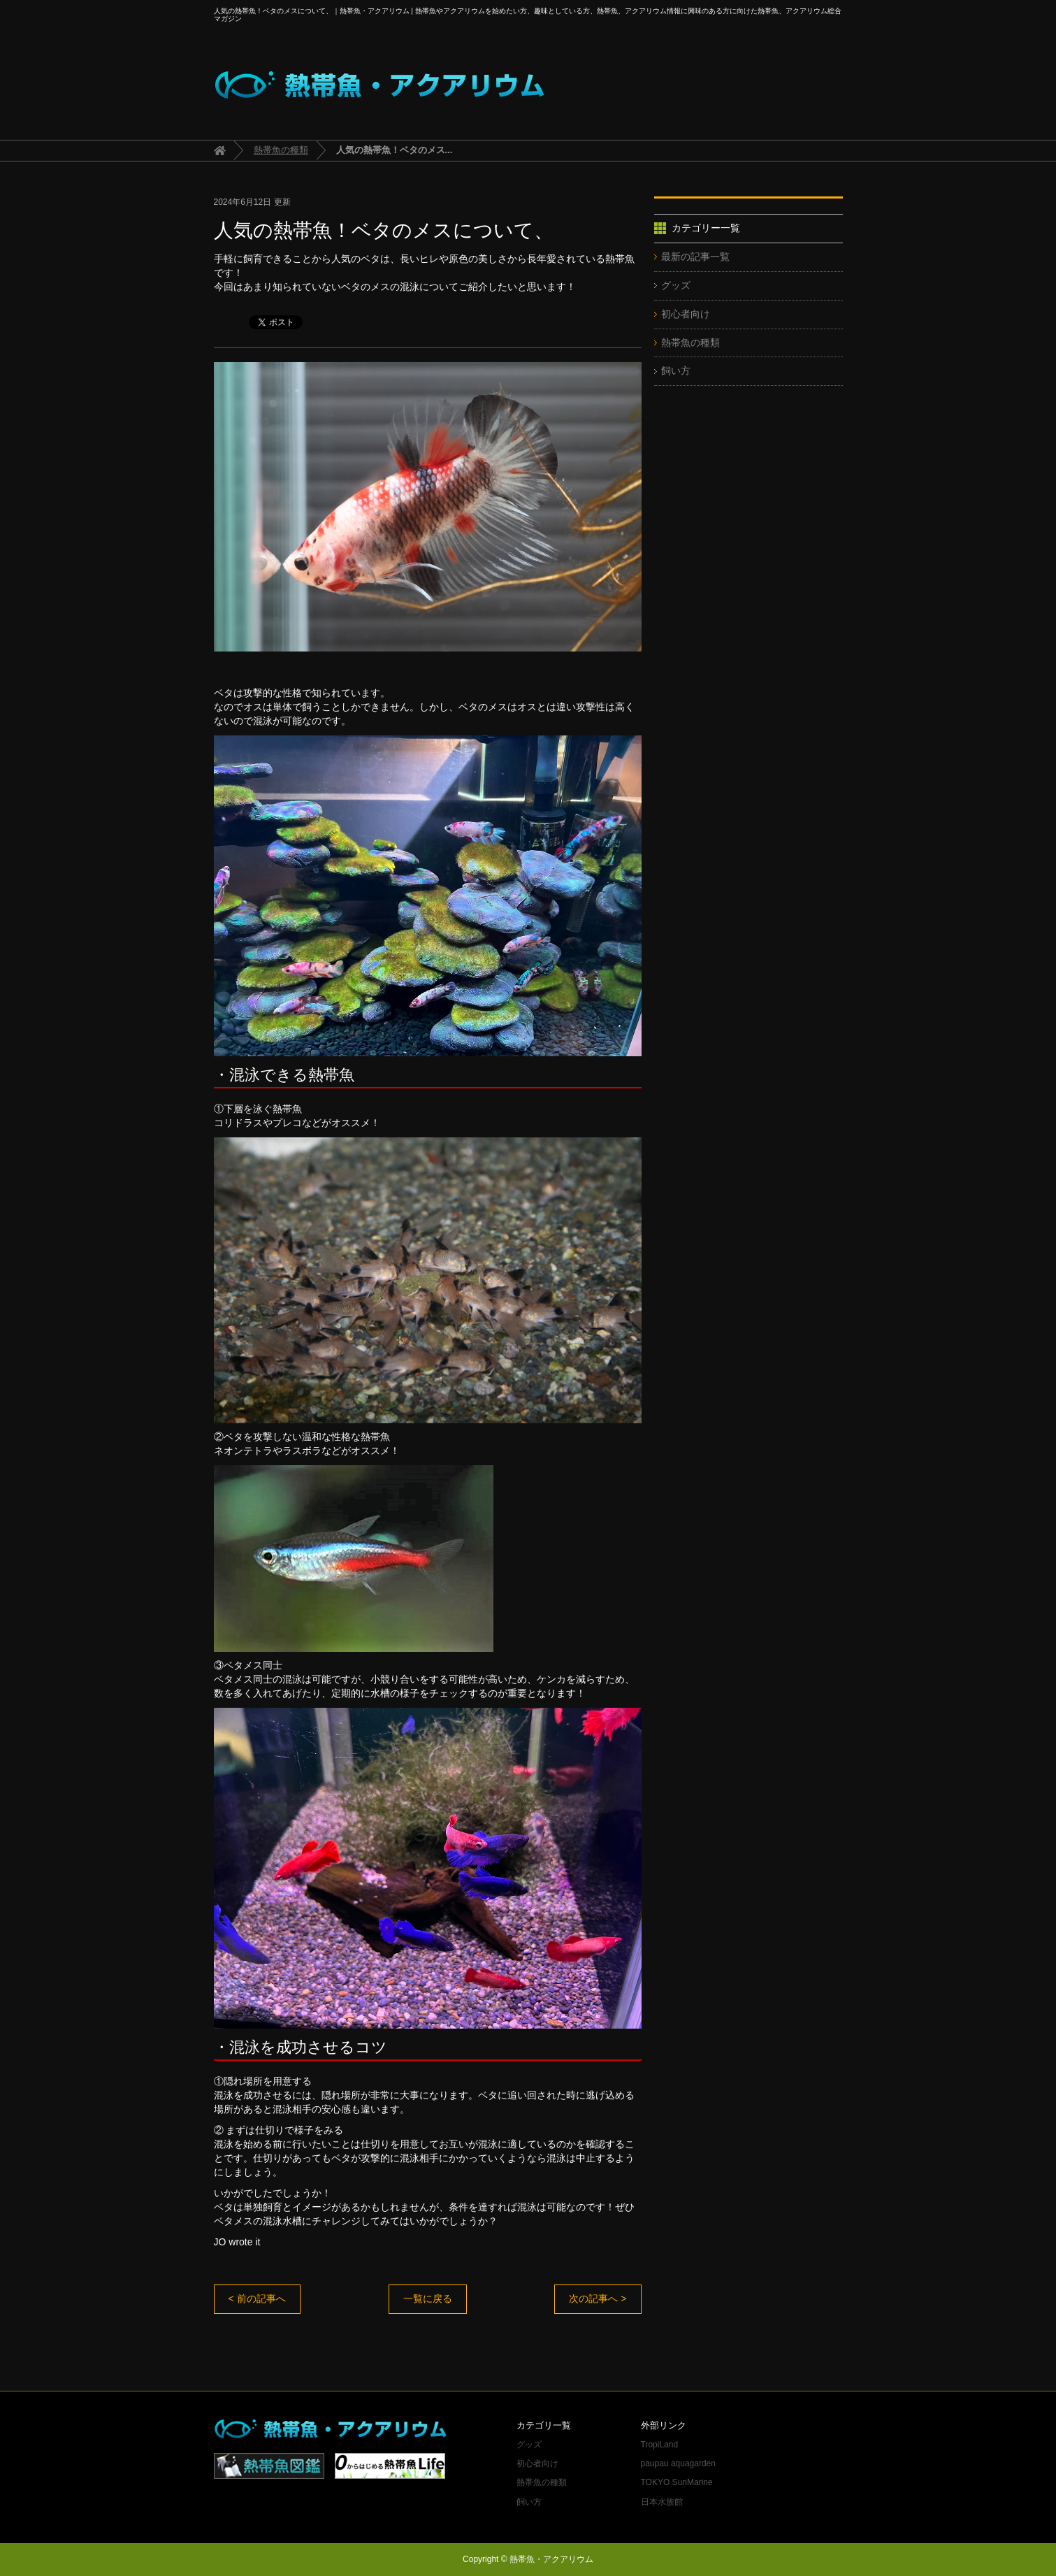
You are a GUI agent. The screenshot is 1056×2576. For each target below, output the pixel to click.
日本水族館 (662, 2502)
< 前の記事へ (257, 2298)
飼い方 (675, 370)
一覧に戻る (427, 2298)
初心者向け (685, 313)
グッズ (675, 285)
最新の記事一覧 (695, 256)
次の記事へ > (597, 2298)
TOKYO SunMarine (677, 2482)
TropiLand (660, 2444)
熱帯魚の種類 (281, 150)
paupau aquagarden (678, 2463)
